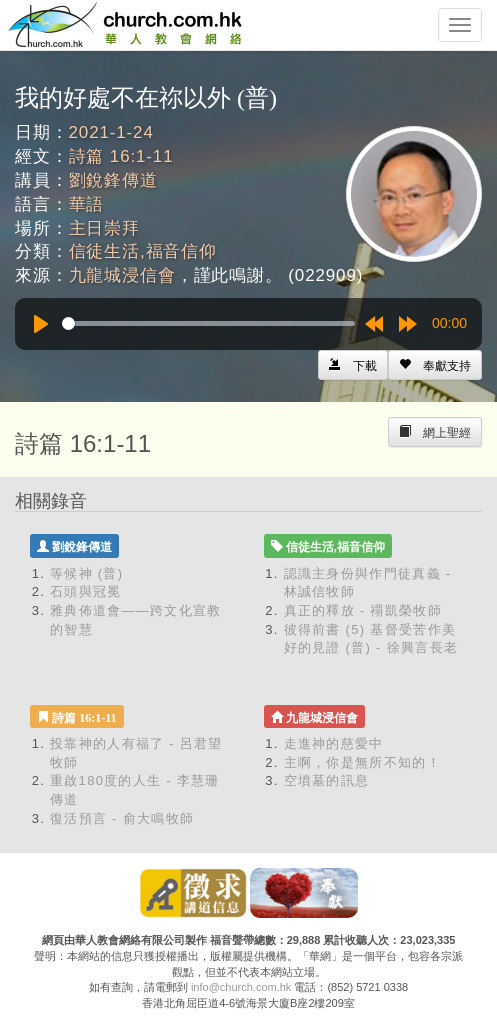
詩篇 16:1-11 (121, 156)
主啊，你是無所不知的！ (362, 762)
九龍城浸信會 (122, 275)
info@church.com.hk (241, 987)
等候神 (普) (86, 573)
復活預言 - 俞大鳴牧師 (122, 818)
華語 (87, 204)
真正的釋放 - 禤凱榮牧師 (363, 610)
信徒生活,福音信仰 (143, 251)
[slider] (208, 323)
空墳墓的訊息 (327, 780)
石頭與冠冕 (86, 591)
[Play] (41, 324)
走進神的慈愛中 (334, 743)
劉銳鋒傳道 (113, 180)
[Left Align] (435, 365)
